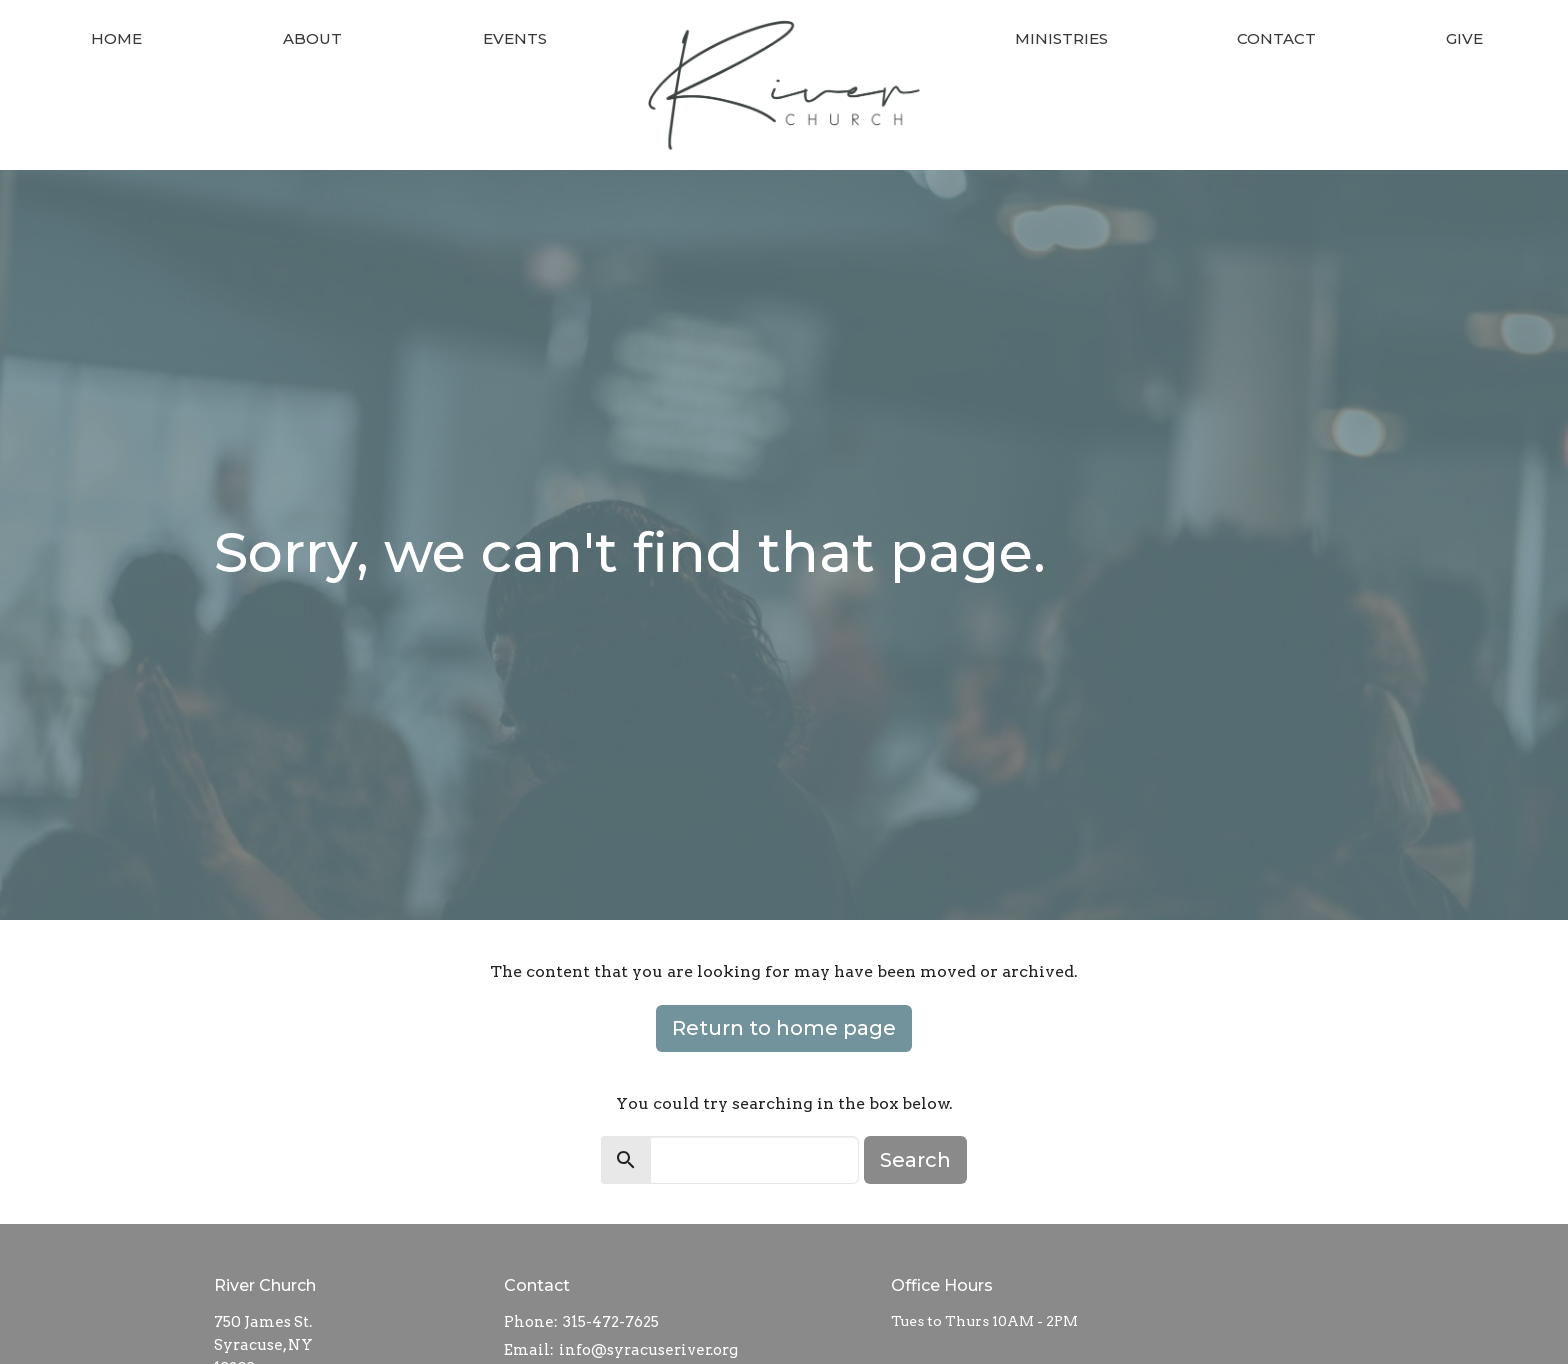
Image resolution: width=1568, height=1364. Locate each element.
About (312, 38)
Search (915, 1160)
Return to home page (784, 1028)
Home (116, 38)
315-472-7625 (611, 1322)
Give (1464, 38)
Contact (1276, 38)
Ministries (1061, 38)
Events (515, 38)
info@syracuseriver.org (648, 1350)
